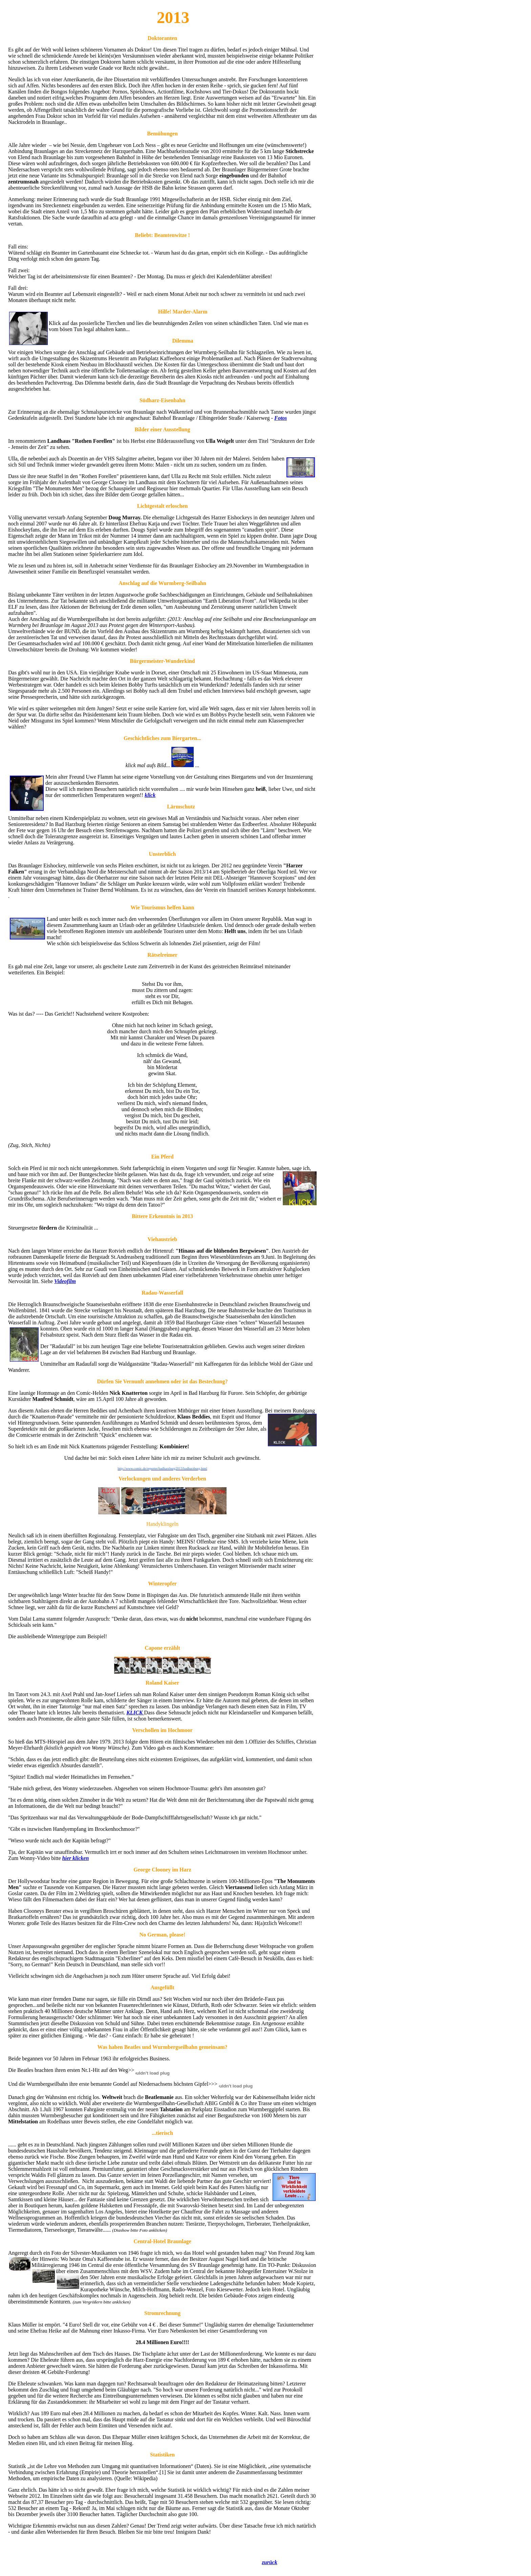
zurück (269, 2562)
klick (150, 795)
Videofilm (65, 1281)
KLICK (135, 1712)
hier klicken (75, 1858)
